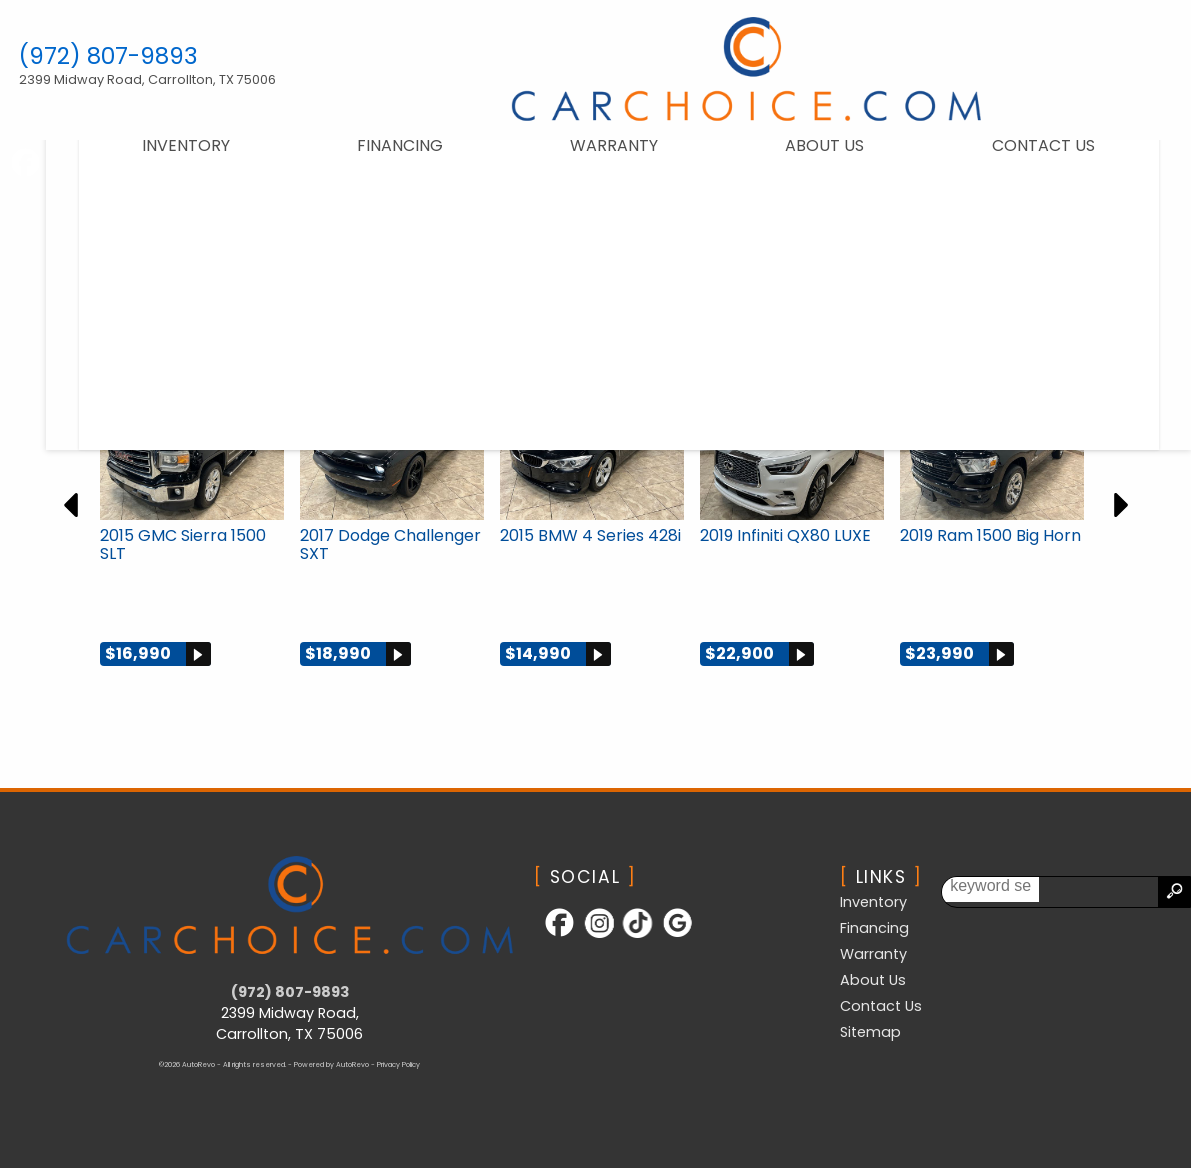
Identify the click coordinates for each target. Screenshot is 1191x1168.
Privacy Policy (398, 1064)
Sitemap (870, 1032)
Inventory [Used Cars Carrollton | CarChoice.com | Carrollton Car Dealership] (163, 160)
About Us (801, 160)
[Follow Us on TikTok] (631, 936)
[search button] (1174, 892)
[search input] (1118, 892)
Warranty (591, 160)
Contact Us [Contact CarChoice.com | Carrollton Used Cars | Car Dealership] (1019, 160)
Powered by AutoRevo (331, 1064)
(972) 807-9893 (290, 992)
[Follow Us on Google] (668, 936)
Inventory (873, 902)
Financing (377, 160)
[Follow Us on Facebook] (553, 936)
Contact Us (881, 1006)
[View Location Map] (163, 80)
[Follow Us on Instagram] (592, 936)
